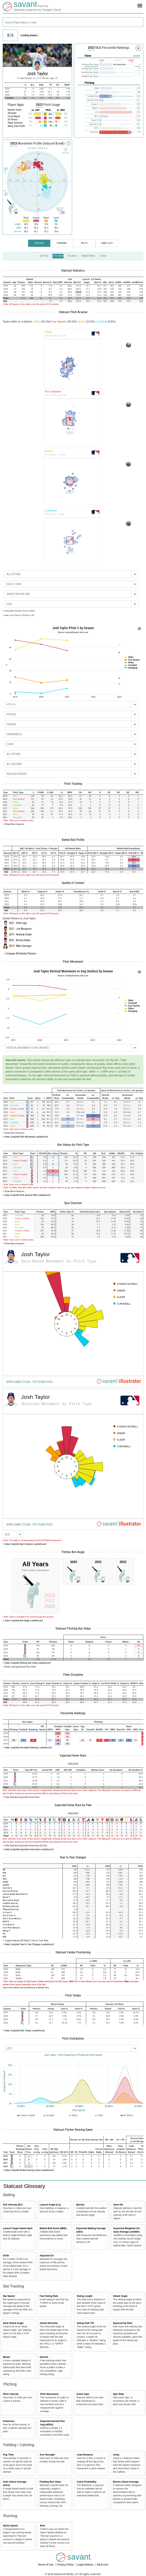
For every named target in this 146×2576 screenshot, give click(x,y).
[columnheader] (7, 281)
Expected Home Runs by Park (73, 1805)
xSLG (5, 1879)
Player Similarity (15, 122)
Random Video (14, 110)
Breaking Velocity (11, 1906)
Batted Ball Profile (73, 840)
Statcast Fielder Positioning (73, 1952)
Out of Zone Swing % (12, 1918)
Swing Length (85, 2296)
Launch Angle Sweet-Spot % (15, 1894)
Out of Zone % (9, 1915)
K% (4, 1934)
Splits (84, 243)
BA (4, 1869)
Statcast (39, 243)
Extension (8, 2421)
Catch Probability (87, 2481)
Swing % (6, 1931)
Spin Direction (73, 1203)
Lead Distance (85, 2454)
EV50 (6, 2255)
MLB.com (102, 2564)
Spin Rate (118, 2394)
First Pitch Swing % (11, 1927)
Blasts (6, 2357)
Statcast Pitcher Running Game (73, 2129)
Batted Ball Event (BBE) (53, 2228)
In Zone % (7, 1912)
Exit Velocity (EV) (13, 2204)
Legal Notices (85, 2564)
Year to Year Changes (73, 1857)
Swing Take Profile (16, 126)
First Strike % (8, 1924)
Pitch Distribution (73, 2038)
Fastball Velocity (10, 1903)
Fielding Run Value (50, 2481)
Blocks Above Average (126, 2481)
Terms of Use (46, 2564)
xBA (4, 1873)
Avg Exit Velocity (10, 1891)
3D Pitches (12, 119)
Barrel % (6, 1897)
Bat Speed (9, 2296)
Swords (44, 2357)
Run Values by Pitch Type (73, 1144)
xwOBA (6, 1885)
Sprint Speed (10, 2525)
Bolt (42, 2525)
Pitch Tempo (73, 1995)
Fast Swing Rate (49, 2296)
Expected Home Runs (73, 1755)
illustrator (12, 113)
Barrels (80, 2204)
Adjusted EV (47, 2255)
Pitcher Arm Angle (73, 1552)
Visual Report (14, 116)
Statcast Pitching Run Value (73, 1628)
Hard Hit (118, 2204)
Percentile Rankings (73, 1713)
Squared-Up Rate (122, 2323)
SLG (4, 1876)
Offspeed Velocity (11, 1909)
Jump (116, 2454)
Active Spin (82, 2394)
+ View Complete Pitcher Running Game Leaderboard (28, 2170)
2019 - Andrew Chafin (20, 934)
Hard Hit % (7, 1888)
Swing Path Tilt (85, 2323)
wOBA (5, 1882)
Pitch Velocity (11, 2394)
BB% (4, 1937)
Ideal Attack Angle (13, 2323)
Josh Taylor (37, 73)
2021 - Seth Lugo (18, 923)
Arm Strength (47, 2454)
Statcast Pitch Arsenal (73, 312)
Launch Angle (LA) (50, 2204)
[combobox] (73, 22)
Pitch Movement (73, 961)
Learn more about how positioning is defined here (26, 1987)
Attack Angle (120, 2296)
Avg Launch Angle (11, 1900)
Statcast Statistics (73, 270)
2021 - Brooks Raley (19, 940)
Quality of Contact (73, 883)
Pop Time (8, 2454)
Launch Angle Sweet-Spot (18, 2228)
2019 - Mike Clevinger (20, 945)
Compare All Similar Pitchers (21, 953)
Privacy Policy (65, 2564)
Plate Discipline (73, 1674)
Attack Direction (49, 2323)
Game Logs (107, 243)
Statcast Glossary (24, 2186)
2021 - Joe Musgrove (20, 928)
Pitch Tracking (73, 784)
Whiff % (6, 1921)
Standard (62, 243)
